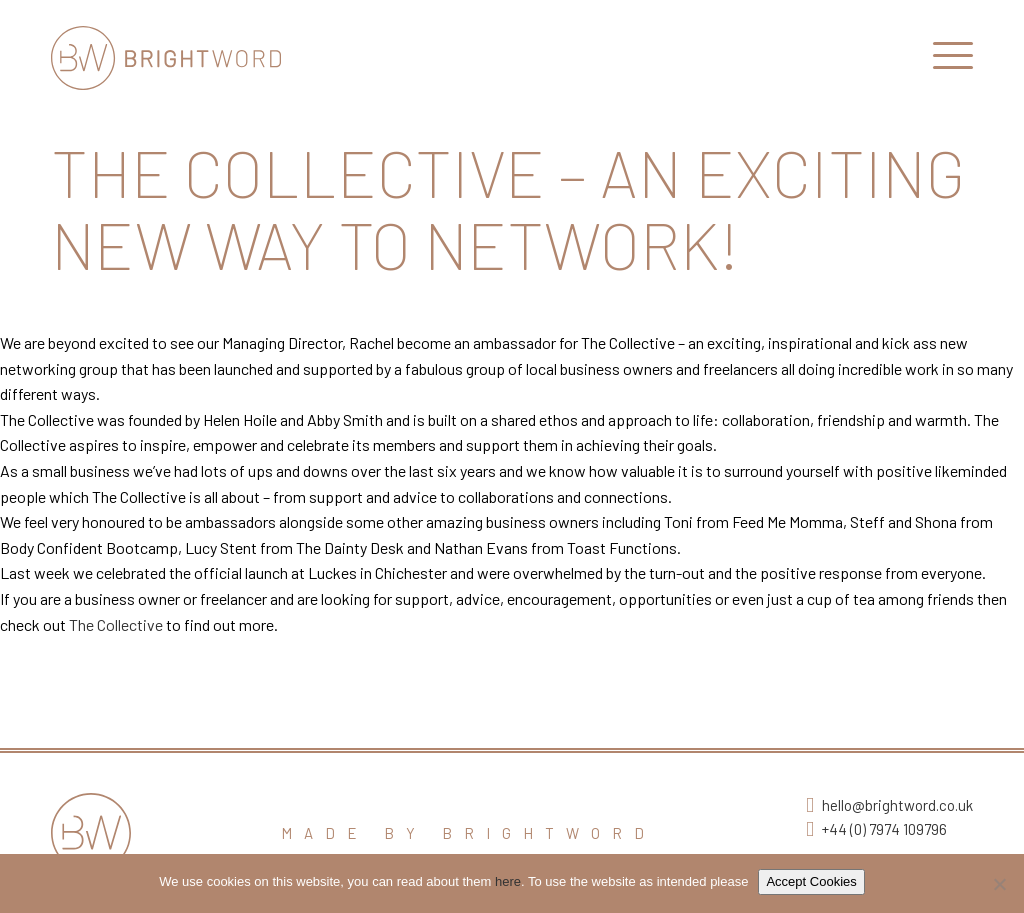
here (508, 881)
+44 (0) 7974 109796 (884, 829)
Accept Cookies (811, 881)
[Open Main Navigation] (953, 60)
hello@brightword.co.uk (897, 805)
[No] (999, 884)
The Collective (116, 624)
